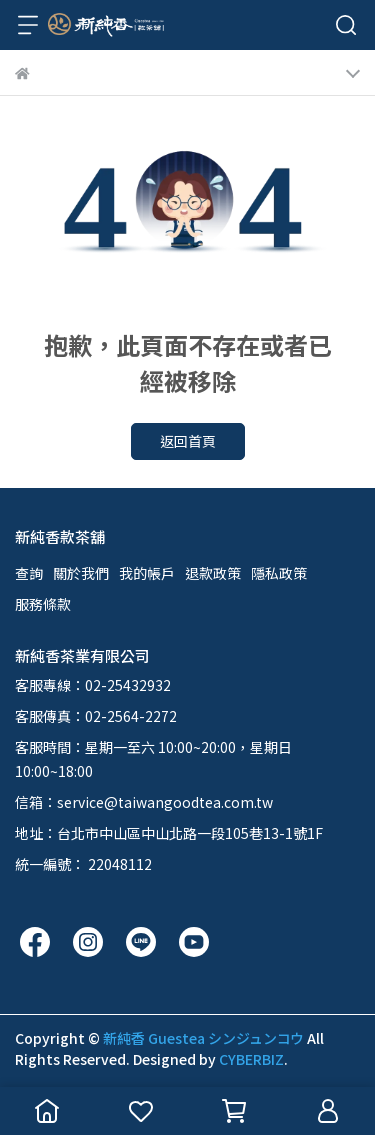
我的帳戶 (147, 573)
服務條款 (43, 604)
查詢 (29, 573)
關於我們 (81, 573)
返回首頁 (188, 441)
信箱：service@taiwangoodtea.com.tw (144, 802)
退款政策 (213, 573)
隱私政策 (279, 573)
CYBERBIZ (251, 1059)
